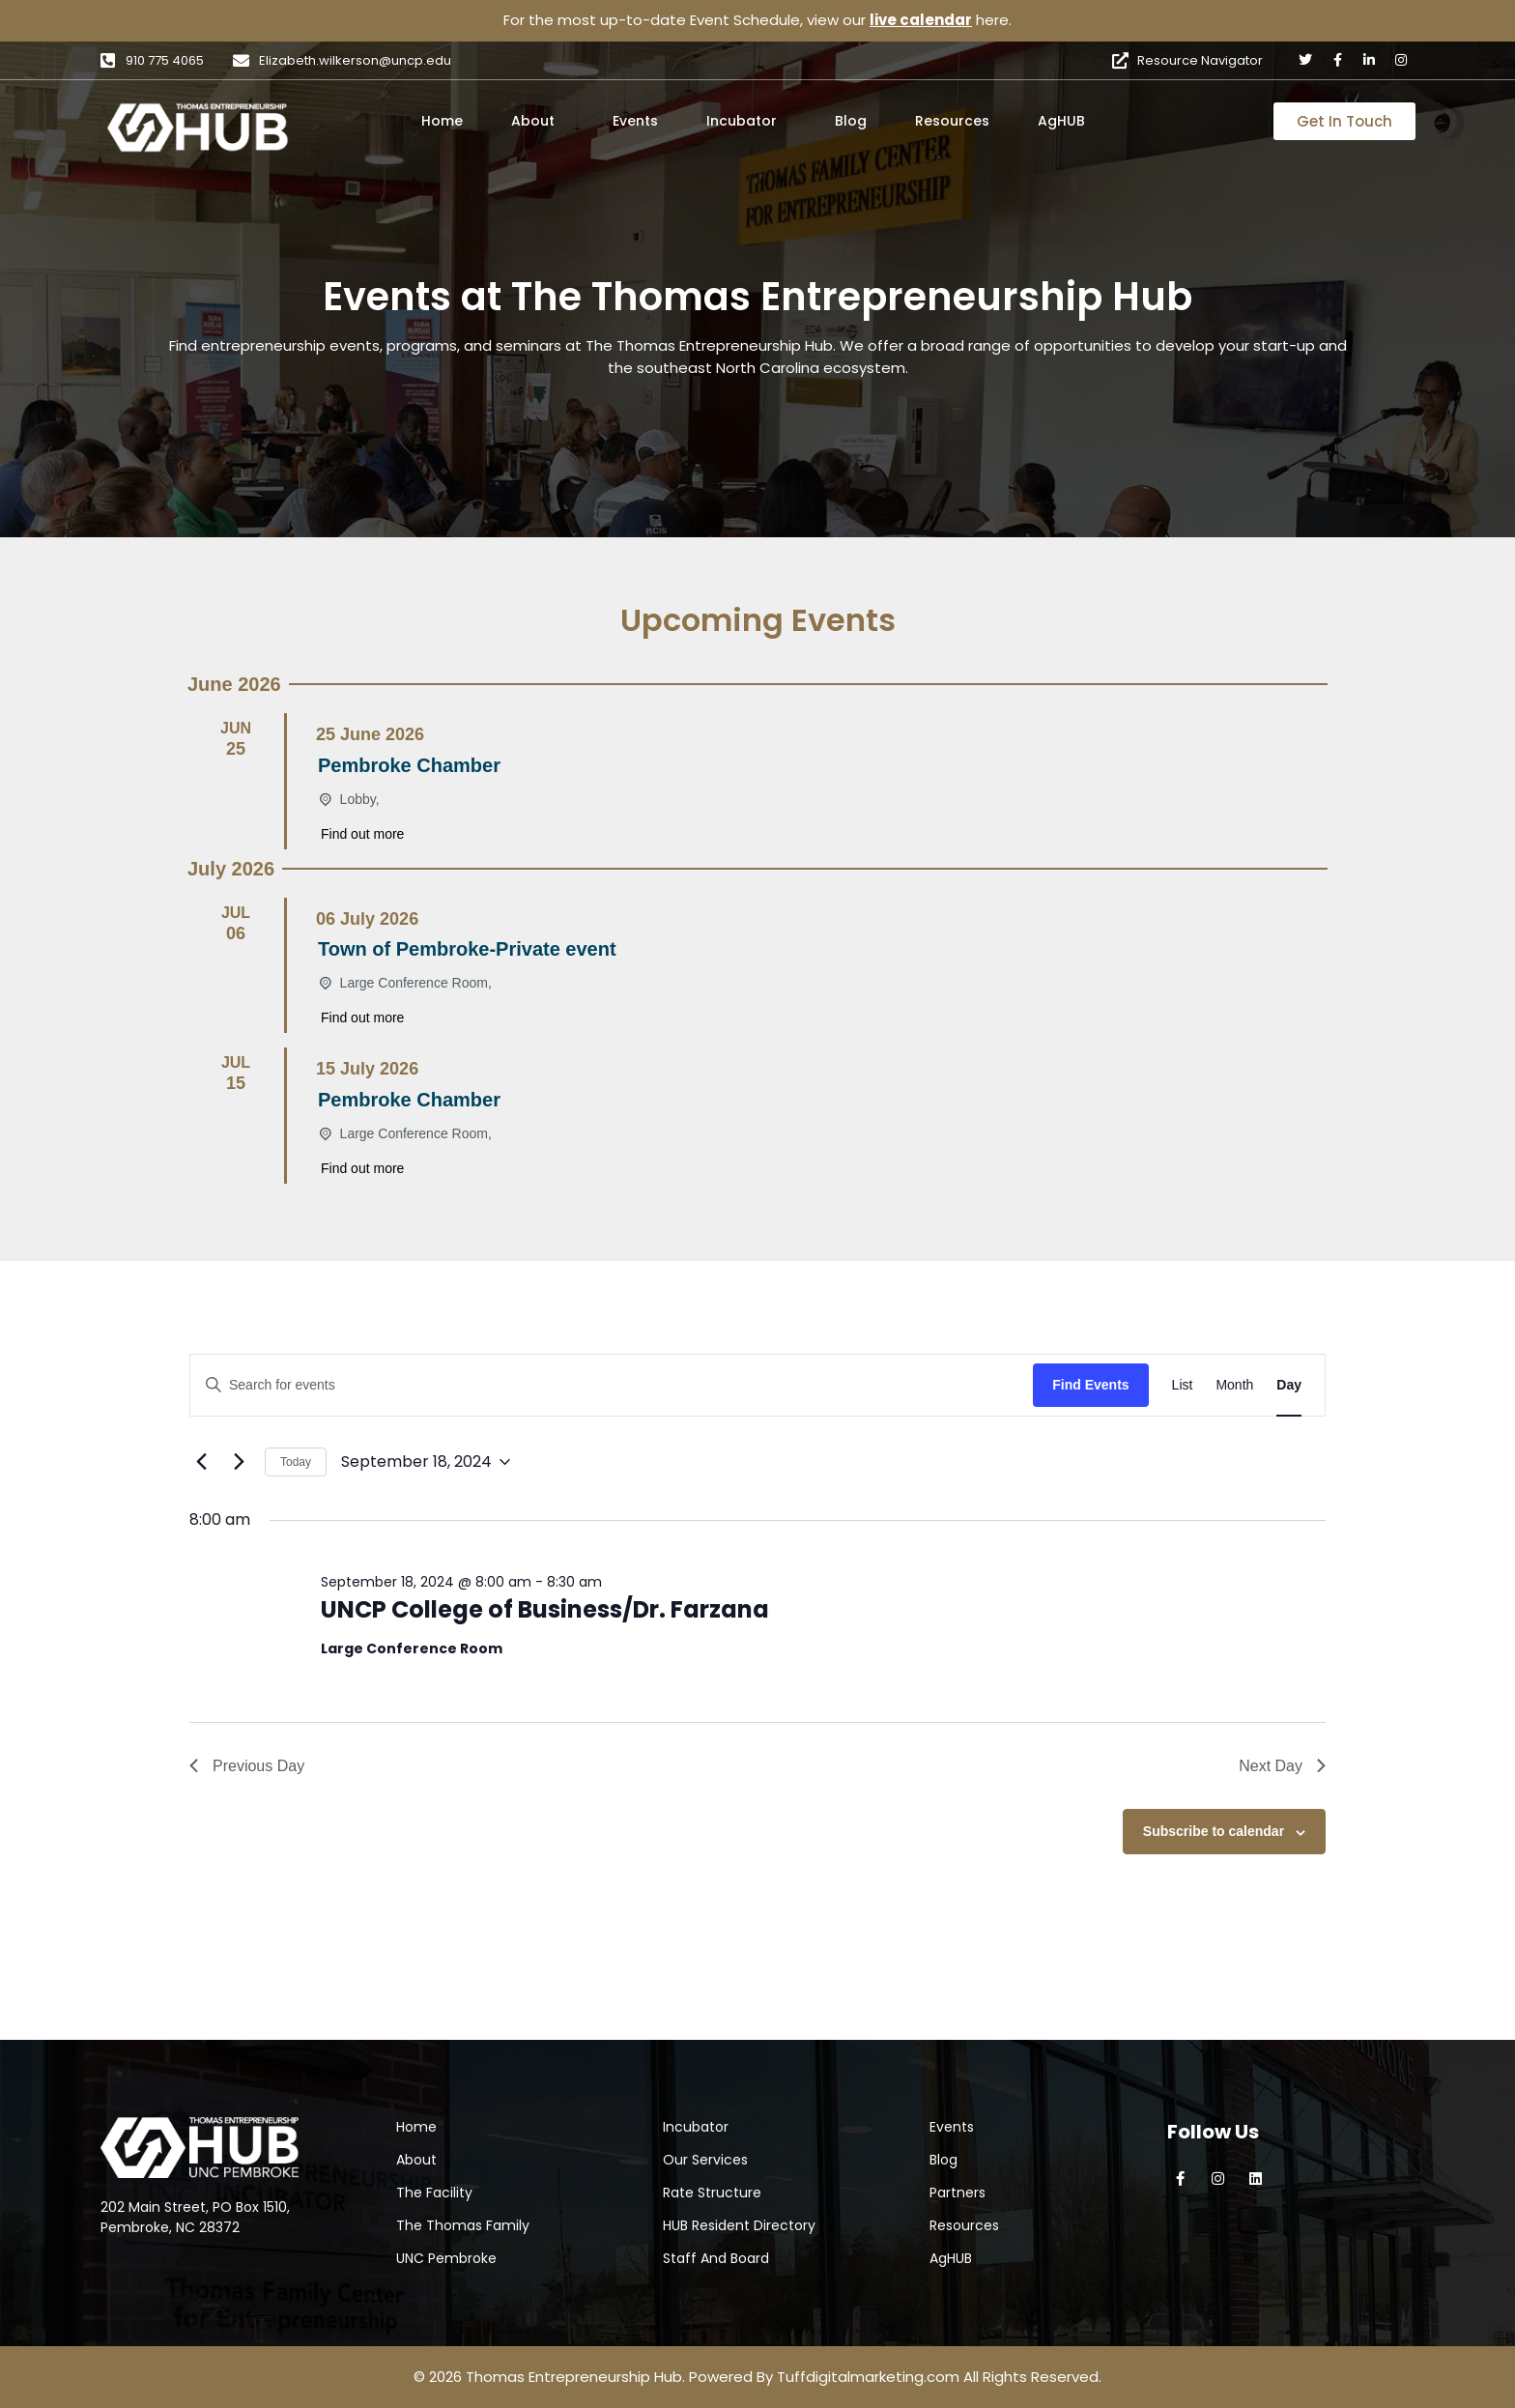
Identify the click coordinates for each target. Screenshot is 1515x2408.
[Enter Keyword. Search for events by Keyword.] (611, 1385)
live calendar (921, 20)
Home (442, 120)
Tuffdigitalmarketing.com (868, 2376)
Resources (952, 120)
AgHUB (1061, 120)
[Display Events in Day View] (1288, 1385)
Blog (851, 120)
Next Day (1282, 1766)
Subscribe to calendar (1213, 1831)
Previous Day (246, 1766)
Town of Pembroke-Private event (467, 949)
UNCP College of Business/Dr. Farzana (545, 1609)
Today (295, 1462)
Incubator (741, 120)
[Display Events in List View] (1182, 1385)
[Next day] (238, 1462)
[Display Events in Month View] (1234, 1385)
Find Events (1090, 1384)
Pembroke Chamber (409, 765)
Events (635, 120)
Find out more (362, 834)
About (533, 120)
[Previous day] (201, 1462)
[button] (537, 121)
